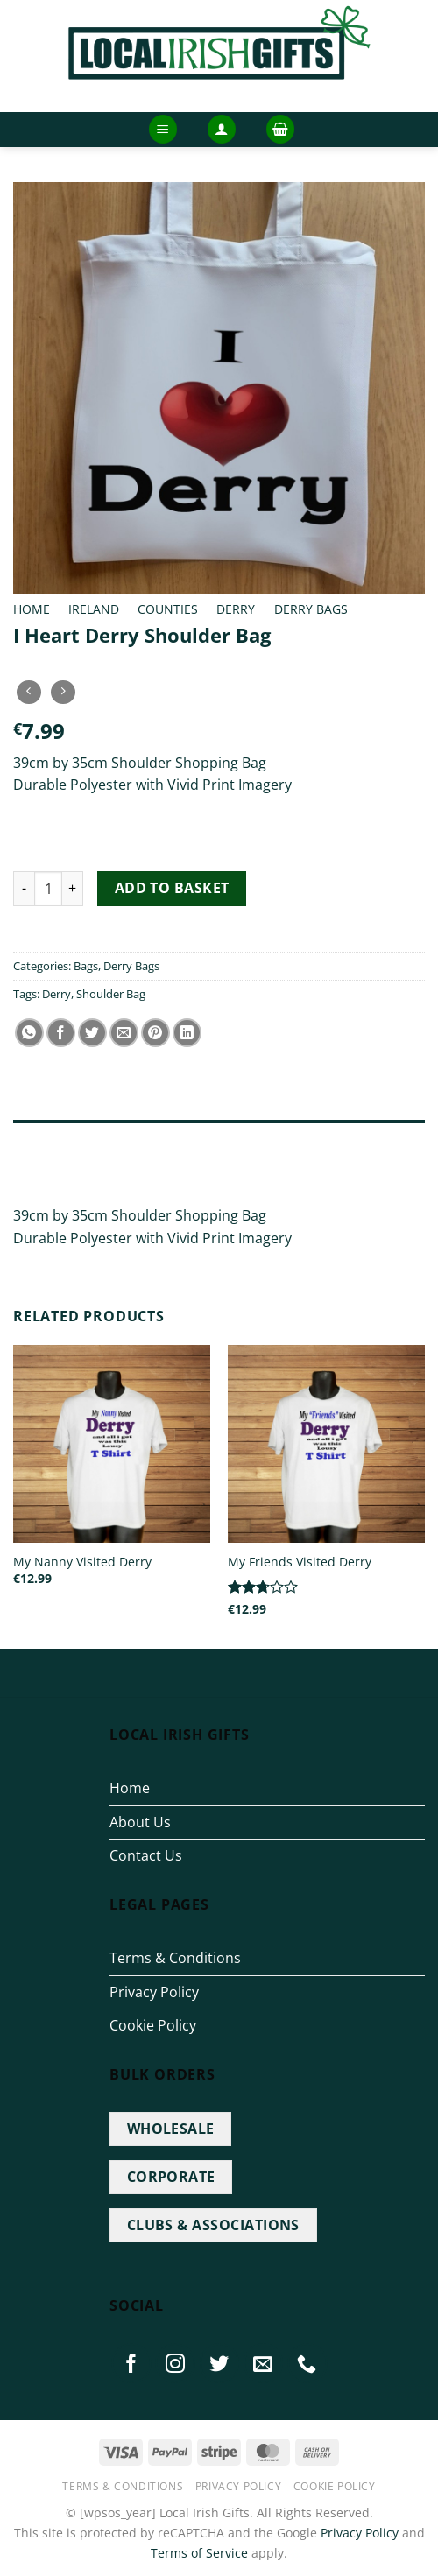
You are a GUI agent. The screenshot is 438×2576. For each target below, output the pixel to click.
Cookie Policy (153, 2025)
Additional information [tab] (94, 1173)
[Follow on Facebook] (131, 2363)
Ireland (93, 609)
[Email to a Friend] (124, 1032)
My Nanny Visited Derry (82, 1562)
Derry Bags (311, 609)
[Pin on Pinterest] (155, 1032)
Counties (168, 609)
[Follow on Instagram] (175, 2363)
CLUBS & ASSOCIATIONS (213, 2225)
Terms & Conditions (175, 1957)
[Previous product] (62, 692)
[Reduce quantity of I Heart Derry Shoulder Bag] (23, 888)
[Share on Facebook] (60, 1032)
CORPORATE (171, 2176)
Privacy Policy (154, 1992)
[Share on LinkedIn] (187, 1032)
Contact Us (146, 1855)
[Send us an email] (264, 2363)
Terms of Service (199, 2552)
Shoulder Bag (110, 994)
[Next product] (28, 692)
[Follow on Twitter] (220, 2363)
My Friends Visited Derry (299, 1562)
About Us (140, 1822)
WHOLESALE (171, 2128)
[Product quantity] (48, 888)
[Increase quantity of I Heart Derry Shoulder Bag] (72, 888)
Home (31, 609)
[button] (163, 129)
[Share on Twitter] (92, 1032)
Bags (86, 966)
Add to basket (172, 887)
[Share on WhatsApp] (29, 1032)
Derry (235, 609)
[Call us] (307, 2363)
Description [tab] (52, 1137)
